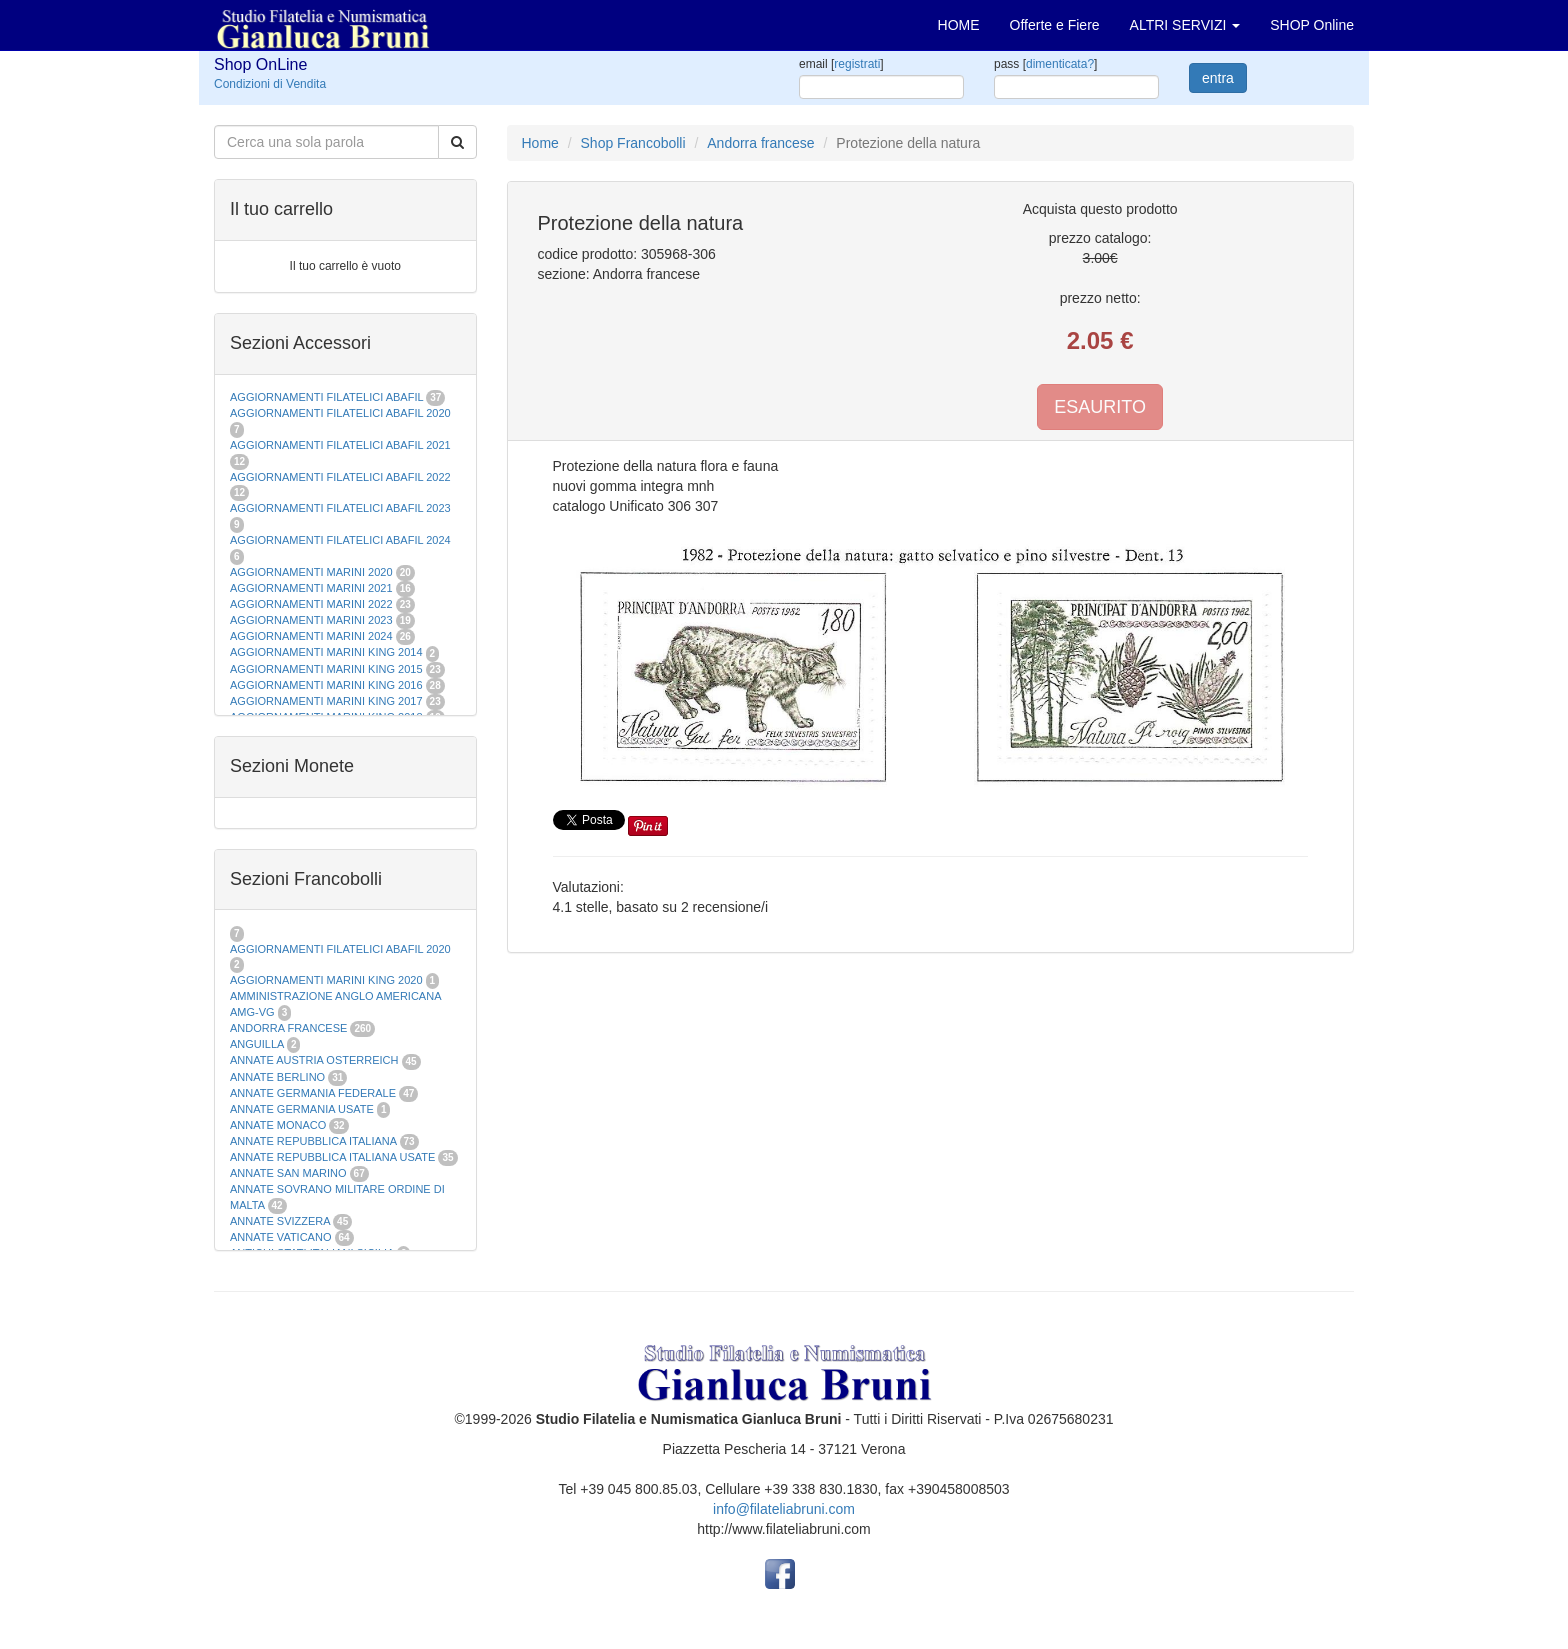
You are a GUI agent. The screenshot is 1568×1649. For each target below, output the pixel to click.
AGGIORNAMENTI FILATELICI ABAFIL (328, 397)
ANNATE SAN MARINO (288, 1173)
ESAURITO (1100, 407)
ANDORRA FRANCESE (288, 1028)
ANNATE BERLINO (277, 1077)
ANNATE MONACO (278, 1125)
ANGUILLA (257, 1044)
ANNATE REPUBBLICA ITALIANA (313, 1141)
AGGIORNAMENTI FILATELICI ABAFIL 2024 (340, 540)
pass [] (1045, 64)
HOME (959, 25)
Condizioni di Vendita (270, 84)
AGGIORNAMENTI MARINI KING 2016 (326, 685)
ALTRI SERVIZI (1185, 25)
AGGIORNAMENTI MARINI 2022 (311, 604)
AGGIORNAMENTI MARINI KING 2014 (326, 652)
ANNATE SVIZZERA (280, 1221)
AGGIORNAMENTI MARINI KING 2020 (326, 980)
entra (1218, 78)
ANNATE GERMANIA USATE (302, 1109)
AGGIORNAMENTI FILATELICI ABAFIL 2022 (340, 477)
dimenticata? (1060, 64)
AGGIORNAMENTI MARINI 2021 (311, 588)
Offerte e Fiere (1055, 25)
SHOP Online (1312, 25)
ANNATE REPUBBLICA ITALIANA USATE (334, 1157)
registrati (857, 64)
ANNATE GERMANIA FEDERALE (313, 1093)
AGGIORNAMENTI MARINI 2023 (311, 620)
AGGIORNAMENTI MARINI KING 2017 (326, 701)
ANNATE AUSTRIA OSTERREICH (314, 1060)
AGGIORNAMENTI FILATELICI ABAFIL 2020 (340, 413)
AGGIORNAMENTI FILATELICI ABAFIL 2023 (340, 508)
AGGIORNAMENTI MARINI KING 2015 (328, 669)
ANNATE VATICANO (280, 1237)
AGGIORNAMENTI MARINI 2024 (311, 636)
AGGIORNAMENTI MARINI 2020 (311, 572)
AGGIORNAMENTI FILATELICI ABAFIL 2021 (340, 445)
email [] (841, 64)
